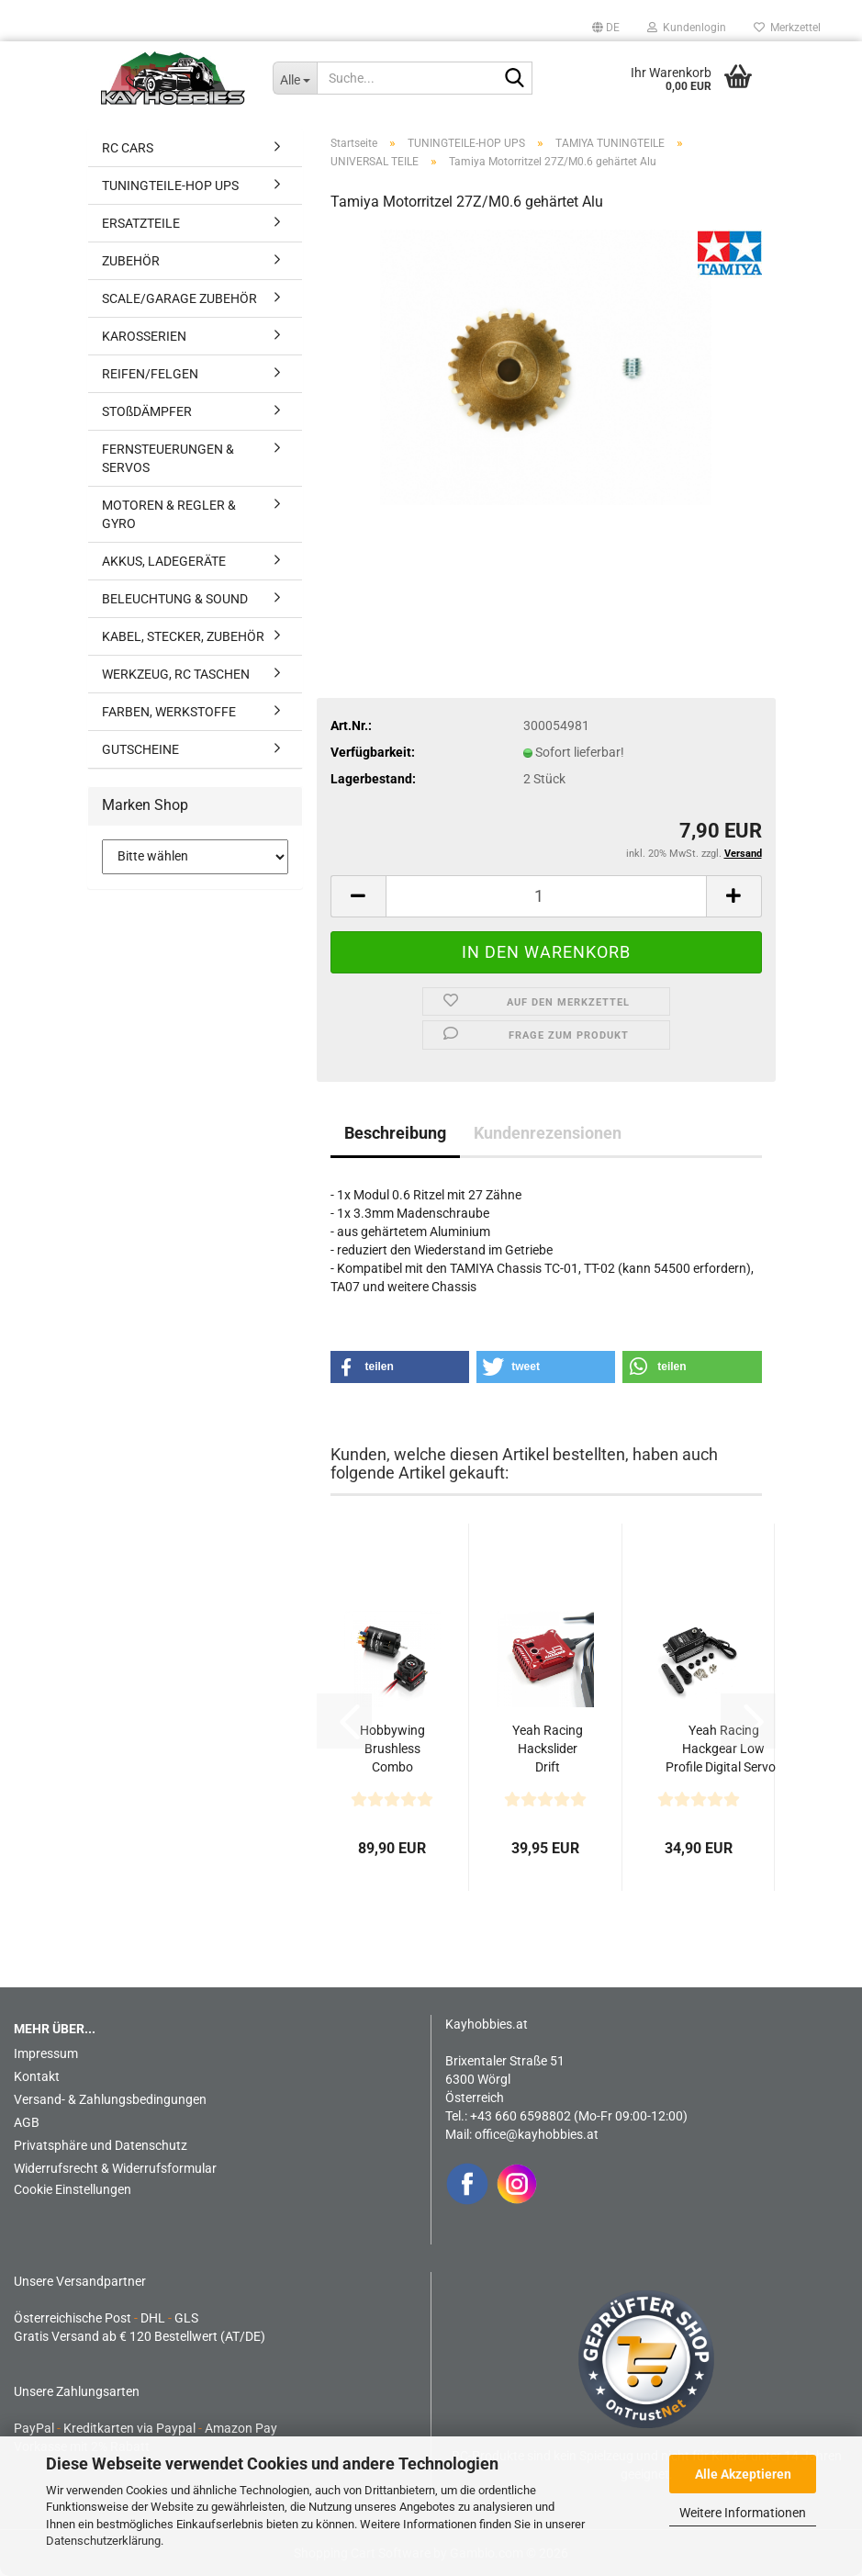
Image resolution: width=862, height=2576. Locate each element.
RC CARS (127, 148)
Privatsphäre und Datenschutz (100, 2145)
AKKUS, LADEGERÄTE (164, 561)
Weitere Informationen (742, 2512)
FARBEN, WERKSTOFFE (169, 711)
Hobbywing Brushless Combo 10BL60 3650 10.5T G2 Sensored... (392, 1749)
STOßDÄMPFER (147, 411)
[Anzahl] (546, 896)
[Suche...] (295, 78)
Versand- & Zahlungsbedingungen (110, 2099)
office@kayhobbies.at (537, 2134)
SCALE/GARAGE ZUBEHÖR (179, 298)
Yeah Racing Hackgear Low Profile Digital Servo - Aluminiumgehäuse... (724, 1749)
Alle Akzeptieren (743, 2474)
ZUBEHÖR (131, 260)
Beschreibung (395, 1132)
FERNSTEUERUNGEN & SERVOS (168, 458)
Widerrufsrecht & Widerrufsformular (115, 2168)
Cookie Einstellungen (72, 2189)
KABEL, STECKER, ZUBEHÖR (183, 636)
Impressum (46, 2053)
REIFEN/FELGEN (150, 373)
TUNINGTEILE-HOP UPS (170, 185)
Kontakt (37, 2076)
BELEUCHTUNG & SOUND (175, 598)
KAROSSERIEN (144, 336)
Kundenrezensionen (547, 1132)
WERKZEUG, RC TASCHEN (176, 674)
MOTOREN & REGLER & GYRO (169, 514)
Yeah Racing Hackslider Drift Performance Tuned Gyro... (547, 1749)
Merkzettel (787, 27)
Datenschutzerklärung (103, 2541)
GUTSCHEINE (140, 749)
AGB (26, 2122)
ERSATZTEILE (141, 223)
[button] (605, 27)
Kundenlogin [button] (686, 27)
